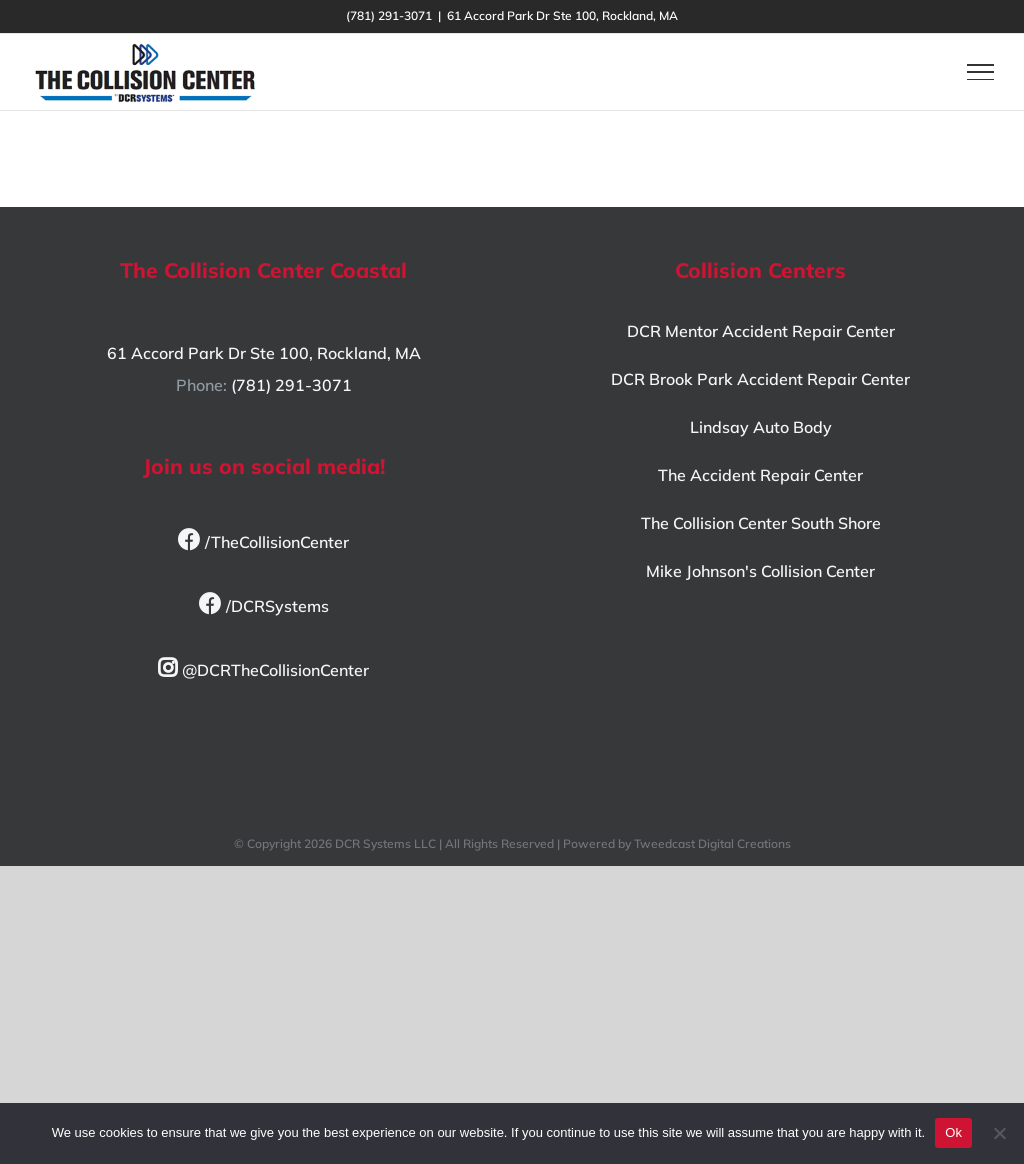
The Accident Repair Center (760, 475)
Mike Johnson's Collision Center (760, 571)
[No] (999, 1133)
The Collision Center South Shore (761, 523)
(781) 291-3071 (291, 385)
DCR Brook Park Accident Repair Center (760, 379)
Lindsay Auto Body (761, 427)
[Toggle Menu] (980, 72)
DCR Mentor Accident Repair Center (761, 331)
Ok (953, 1132)
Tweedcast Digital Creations (712, 843)
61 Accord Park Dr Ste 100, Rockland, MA (264, 353)
